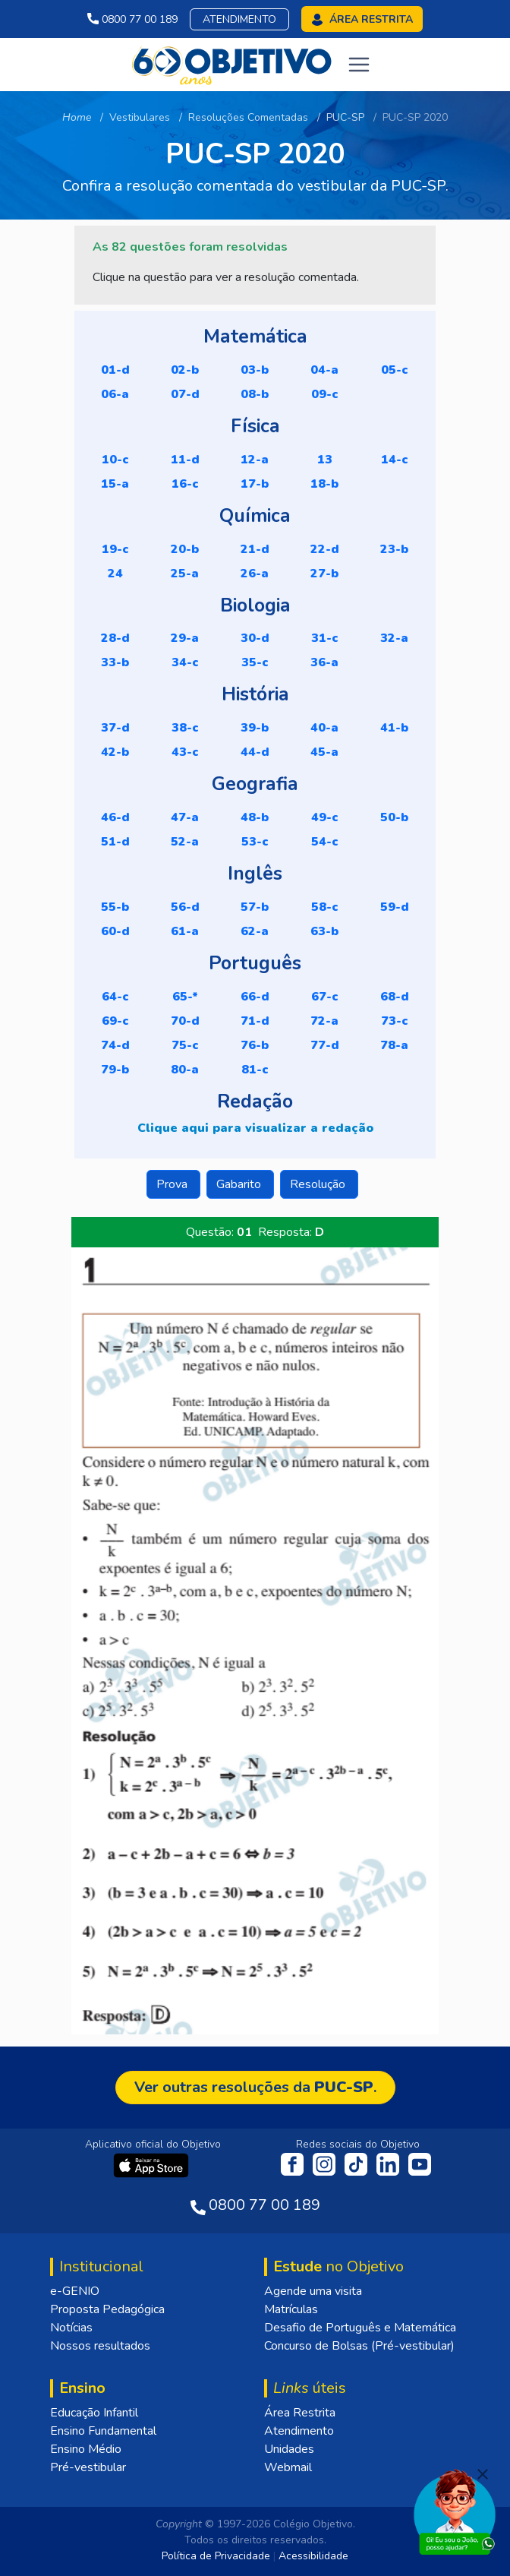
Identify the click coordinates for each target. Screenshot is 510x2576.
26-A (255, 573)
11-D (185, 459)
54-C (324, 841)
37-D (115, 727)
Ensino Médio (85, 2449)
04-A (324, 370)
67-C (324, 996)
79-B (115, 1069)
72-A (324, 1021)
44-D (255, 752)
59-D (394, 907)
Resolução (319, 1184)
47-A (185, 817)
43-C (185, 752)
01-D (115, 370)
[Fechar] (483, 2474)
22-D (324, 549)
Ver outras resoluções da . (255, 2087)
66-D (255, 996)
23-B (394, 549)
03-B (255, 370)
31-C (324, 638)
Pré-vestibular (88, 2467)
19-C (115, 549)
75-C (185, 1045)
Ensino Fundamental (103, 2431)
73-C (394, 1021)
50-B (394, 817)
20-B (185, 549)
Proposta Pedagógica (107, 2309)
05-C (394, 370)
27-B (324, 573)
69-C (115, 1021)
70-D (185, 1021)
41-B (394, 727)
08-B (255, 394)
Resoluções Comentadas (248, 117)
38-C (185, 727)
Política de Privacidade (216, 2556)
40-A (324, 727)
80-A (185, 1069)
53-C (255, 841)
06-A (115, 394)
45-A (324, 752)
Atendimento (239, 19)
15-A (115, 484)
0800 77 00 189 (132, 19)
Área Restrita (299, 2412)
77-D (324, 1045)
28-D (115, 638)
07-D (185, 394)
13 (324, 459)
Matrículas (291, 2309)
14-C (394, 459)
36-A (324, 662)
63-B (324, 931)
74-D (115, 1045)
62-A (255, 931)
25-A (185, 573)
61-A (185, 931)
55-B (115, 907)
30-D (255, 638)
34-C (185, 662)
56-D (185, 907)
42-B (115, 752)
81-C (255, 1069)
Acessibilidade (313, 2556)
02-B (185, 370)
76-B (255, 1045)
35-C (255, 662)
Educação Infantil (94, 2412)
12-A (255, 459)
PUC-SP (345, 117)
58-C (324, 907)
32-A (394, 638)
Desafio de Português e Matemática (360, 2327)
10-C (115, 459)
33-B (115, 662)
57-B (255, 907)
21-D (255, 549)
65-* (185, 996)
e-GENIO (74, 2291)
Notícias (71, 2327)
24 (115, 573)
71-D (255, 1021)
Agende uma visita (313, 2291)
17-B (255, 484)
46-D (115, 817)
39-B (255, 727)
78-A (394, 1045)
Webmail (288, 2467)
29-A (185, 638)
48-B (255, 817)
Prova (173, 1184)
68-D (394, 996)
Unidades (289, 2449)
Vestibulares (139, 117)
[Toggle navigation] (359, 65)
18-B (324, 484)
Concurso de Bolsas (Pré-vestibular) (359, 2345)
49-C (324, 817)
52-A (185, 841)
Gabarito (240, 1184)
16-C (185, 484)
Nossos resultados (100, 2345)
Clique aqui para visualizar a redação (255, 1128)
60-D (115, 931)
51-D (115, 841)
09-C (324, 394)
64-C (115, 996)
